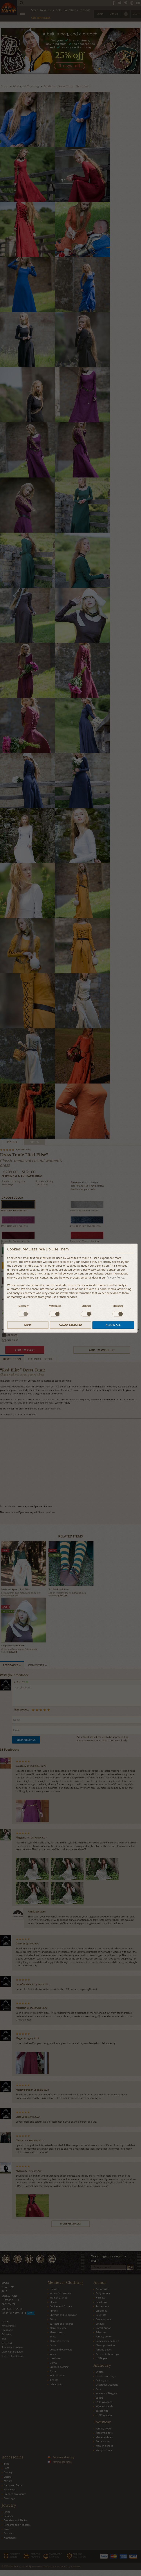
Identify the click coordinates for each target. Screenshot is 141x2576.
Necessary (23, 1305)
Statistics (86, 1305)
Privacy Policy (115, 1277)
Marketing (118, 1305)
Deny (28, 1325)
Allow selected (70, 1325)
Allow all (113, 1325)
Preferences (54, 1305)
